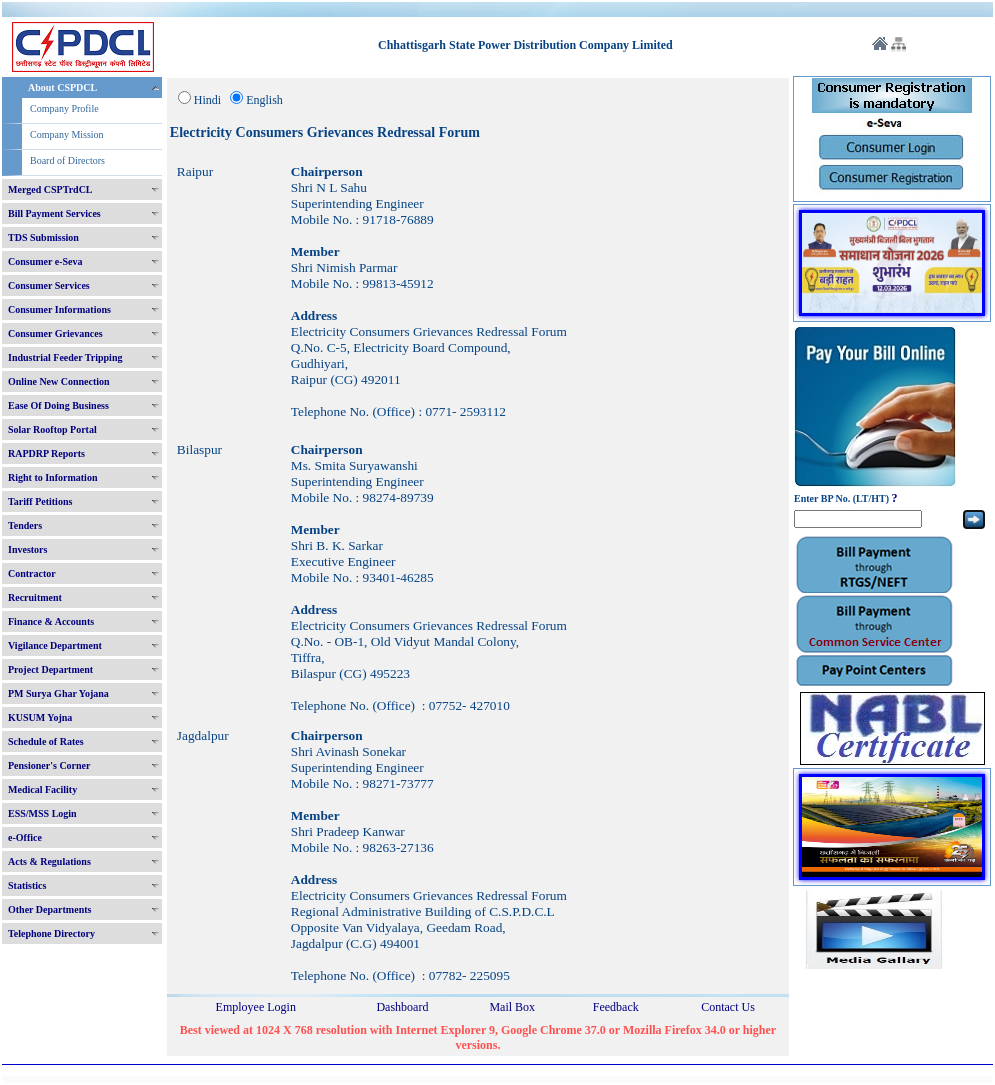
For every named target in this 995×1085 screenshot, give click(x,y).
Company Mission (67, 134)
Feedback (616, 1007)
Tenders (25, 525)
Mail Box (512, 1007)
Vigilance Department (55, 645)
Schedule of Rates (46, 741)
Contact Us (728, 1007)
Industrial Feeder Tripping (65, 357)
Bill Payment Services (54, 213)
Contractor (32, 573)
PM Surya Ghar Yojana (58, 693)
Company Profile (64, 108)
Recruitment (35, 597)
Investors (27, 549)
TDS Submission (43, 237)
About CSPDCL (62, 87)
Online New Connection (59, 381)
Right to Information (52, 477)
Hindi (207, 100)
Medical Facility (42, 789)
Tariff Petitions (40, 501)
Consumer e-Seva (45, 261)
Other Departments (49, 909)
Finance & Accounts (51, 621)
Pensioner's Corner (49, 765)
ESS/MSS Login (42, 813)
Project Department (50, 669)
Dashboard (402, 1007)
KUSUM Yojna (40, 717)
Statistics (27, 885)
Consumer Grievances (55, 333)
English (264, 100)
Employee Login (256, 1007)
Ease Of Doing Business (58, 405)
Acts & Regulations (49, 861)
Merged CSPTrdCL (50, 189)
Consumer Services (49, 285)
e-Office (25, 837)
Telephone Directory (51, 933)
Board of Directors (67, 160)
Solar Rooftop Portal (52, 429)
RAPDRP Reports (46, 453)
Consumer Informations (59, 309)
